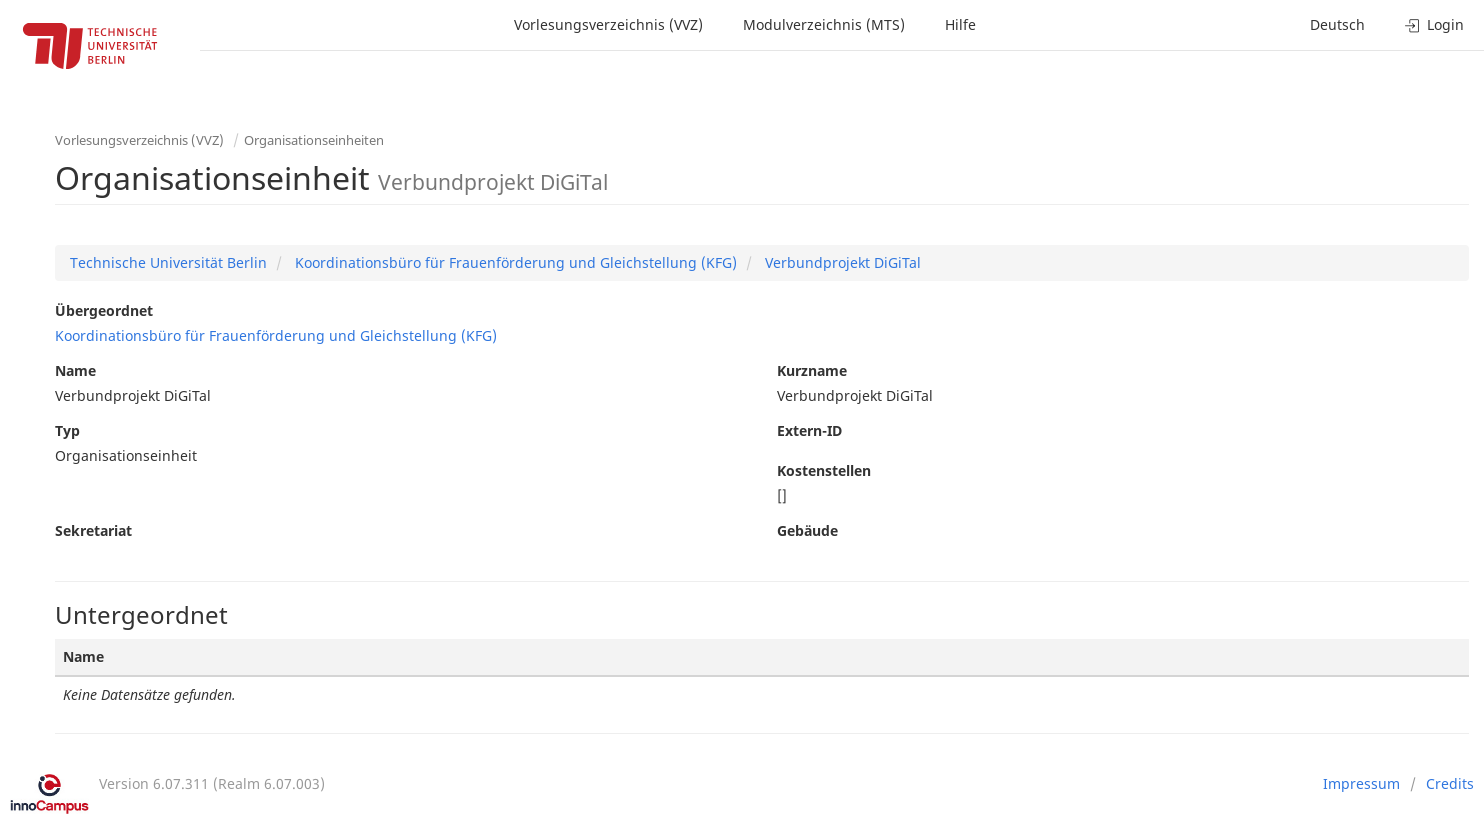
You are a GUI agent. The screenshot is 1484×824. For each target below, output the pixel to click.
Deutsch (1337, 24)
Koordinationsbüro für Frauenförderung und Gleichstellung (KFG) (514, 262)
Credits (1450, 783)
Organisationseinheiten (314, 140)
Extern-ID (809, 430)
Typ (67, 430)
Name (75, 370)
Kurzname (812, 370)
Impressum (1361, 783)
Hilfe (960, 24)
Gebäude (807, 530)
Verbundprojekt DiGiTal (841, 262)
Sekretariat (93, 530)
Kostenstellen (824, 470)
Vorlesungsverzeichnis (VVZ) (608, 24)
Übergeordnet (104, 310)
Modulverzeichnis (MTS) (824, 24)
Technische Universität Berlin (168, 262)
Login (1434, 24)
